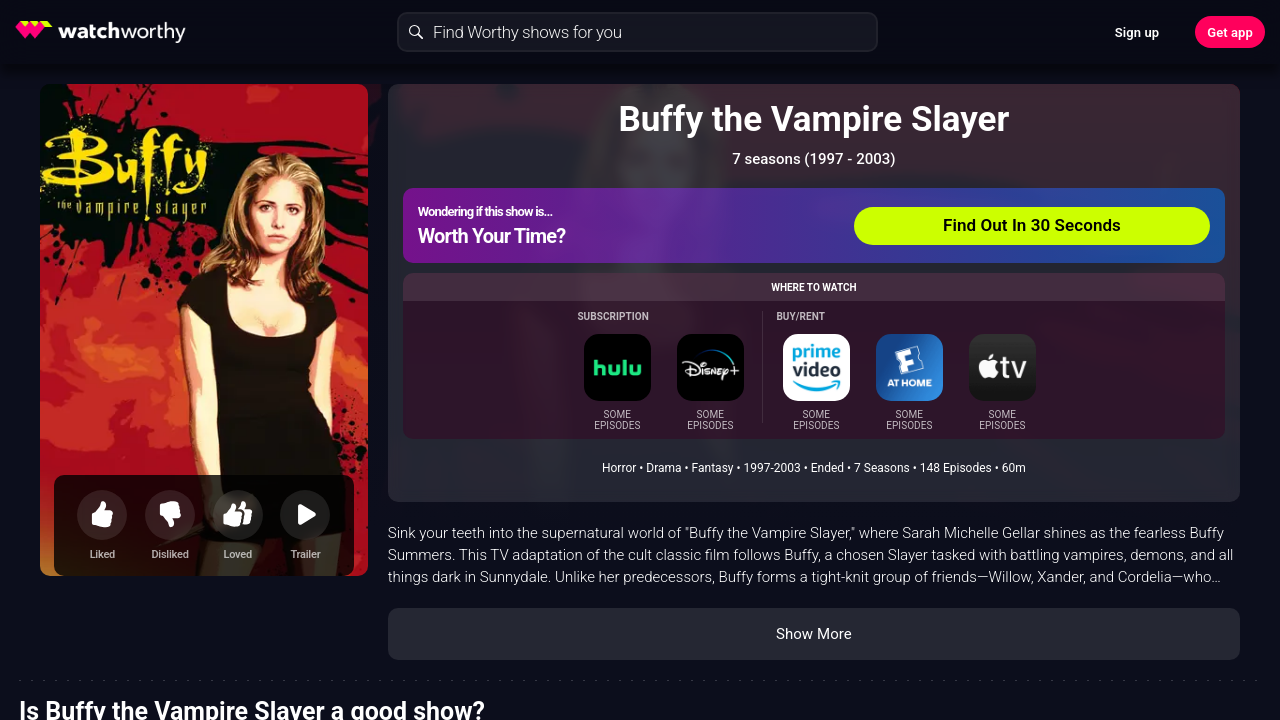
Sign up (1137, 32)
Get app (1230, 32)
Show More (814, 634)
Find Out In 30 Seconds (1032, 225)
